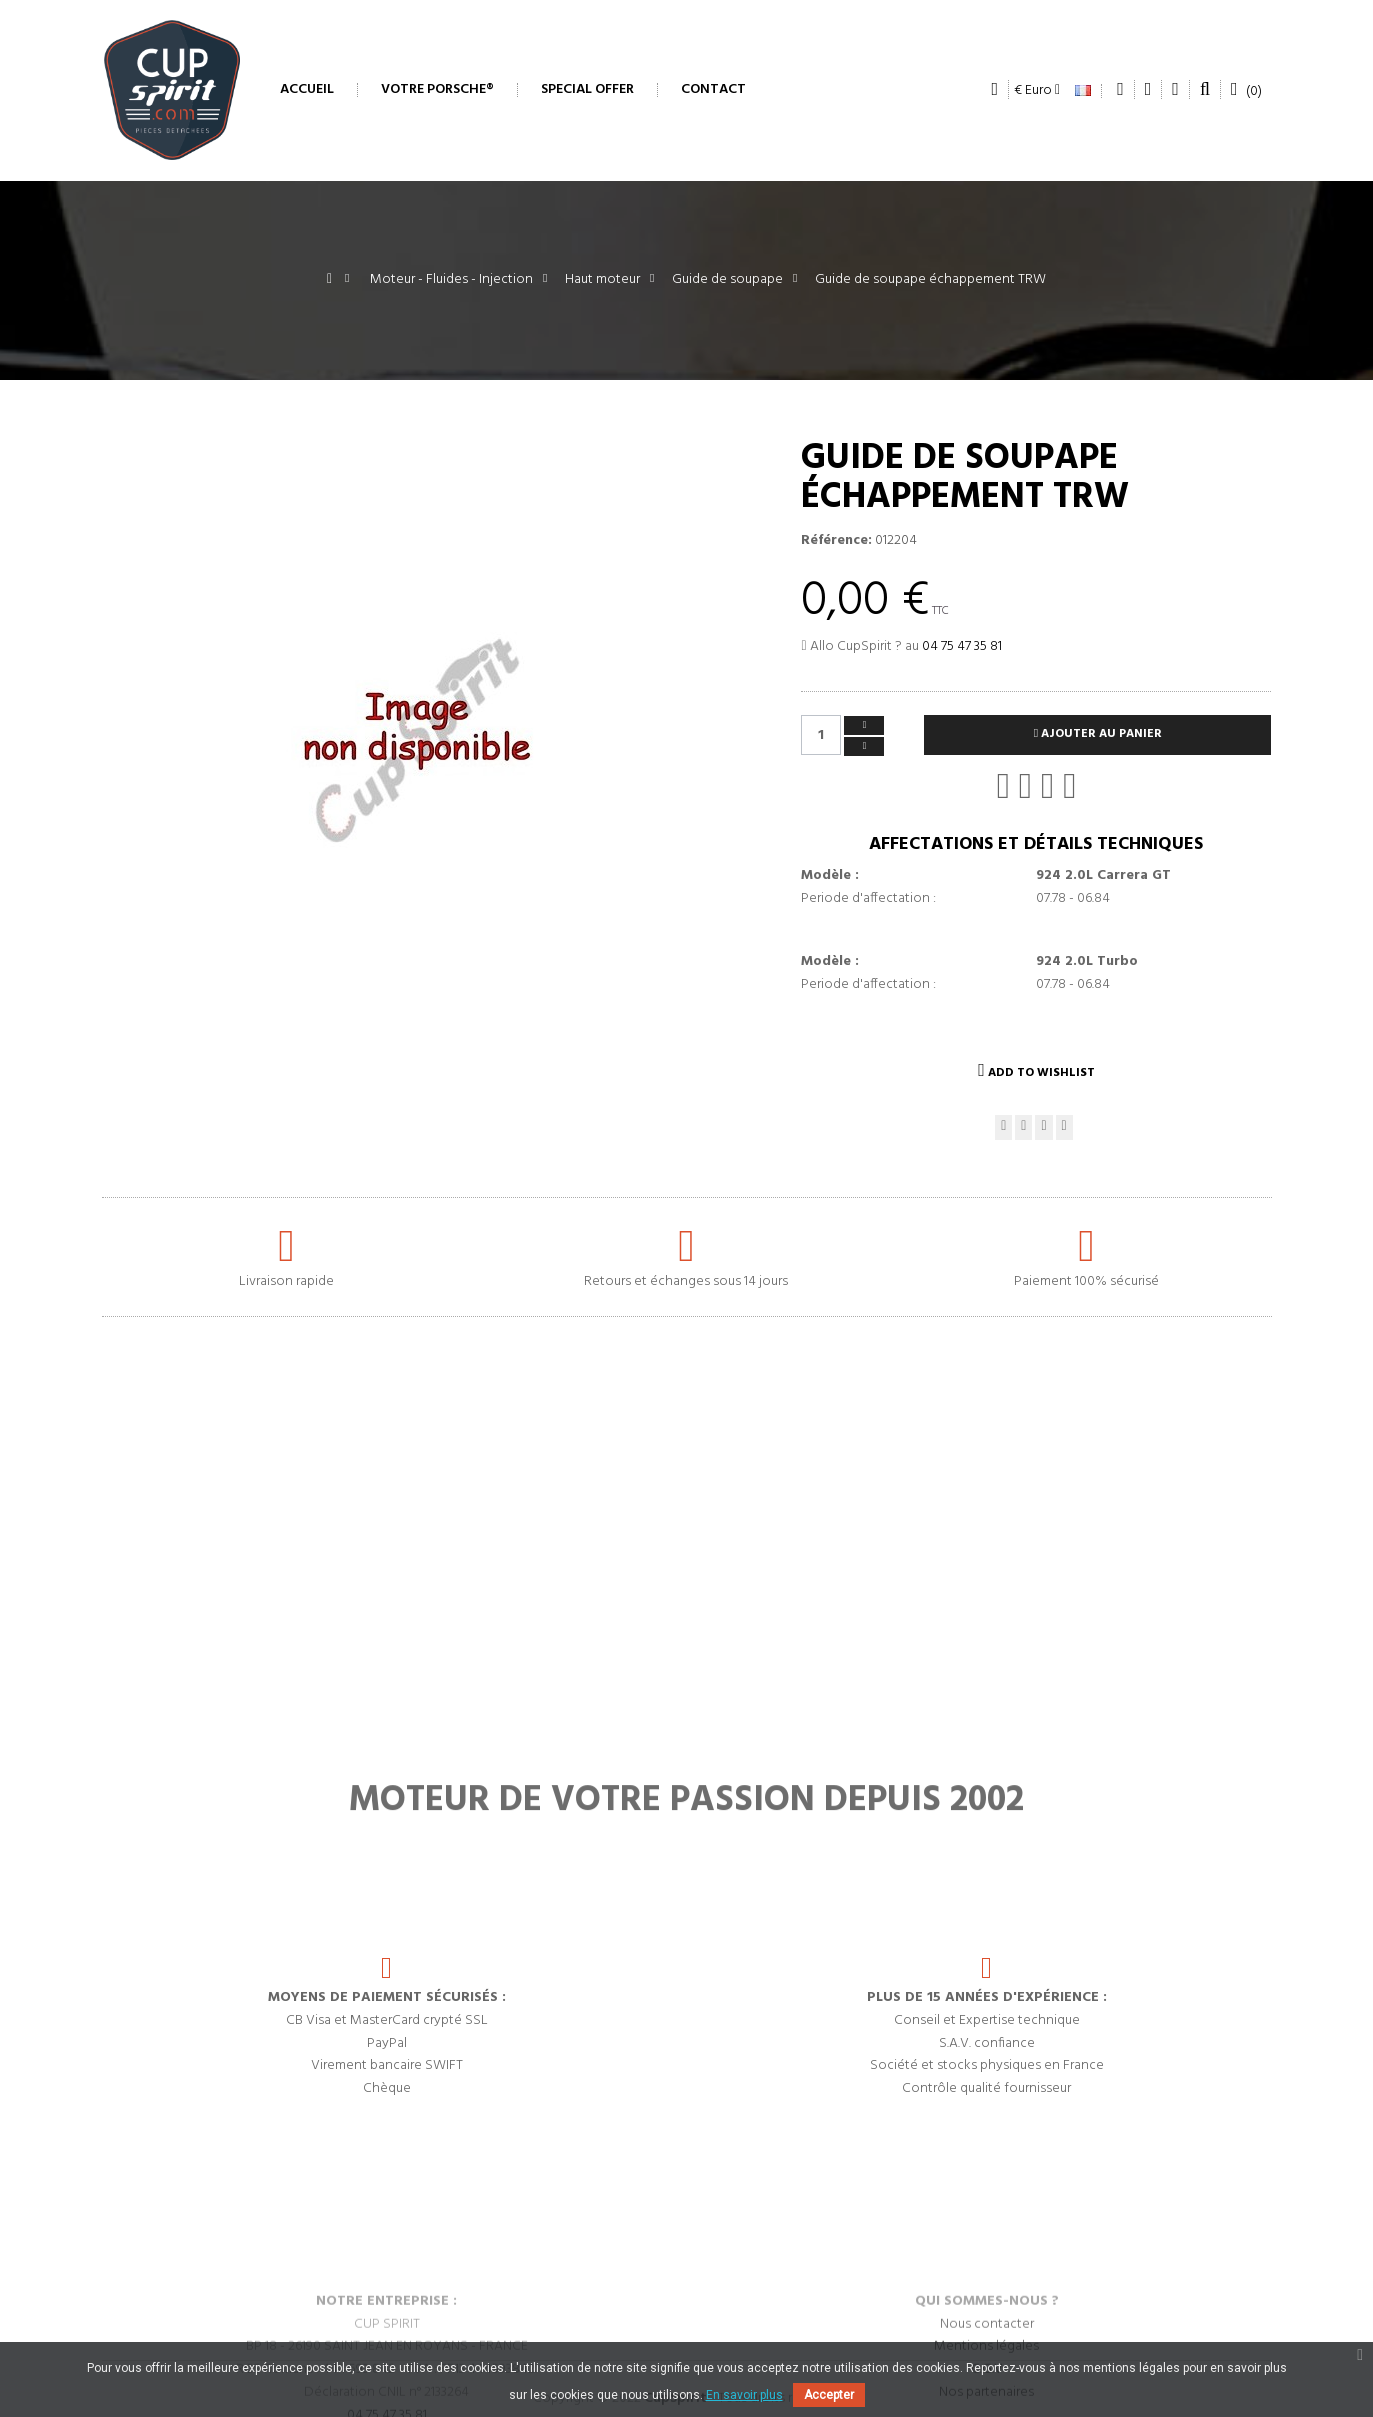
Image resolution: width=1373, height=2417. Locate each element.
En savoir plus (744, 2395)
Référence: (836, 541)
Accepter (829, 2395)
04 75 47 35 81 (962, 646)
